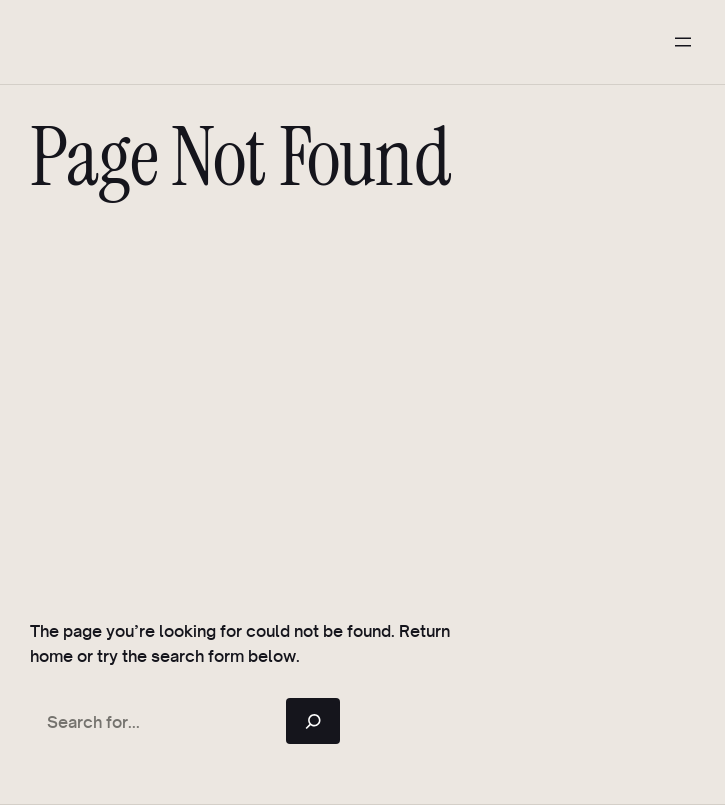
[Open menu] (683, 42)
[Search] (313, 721)
